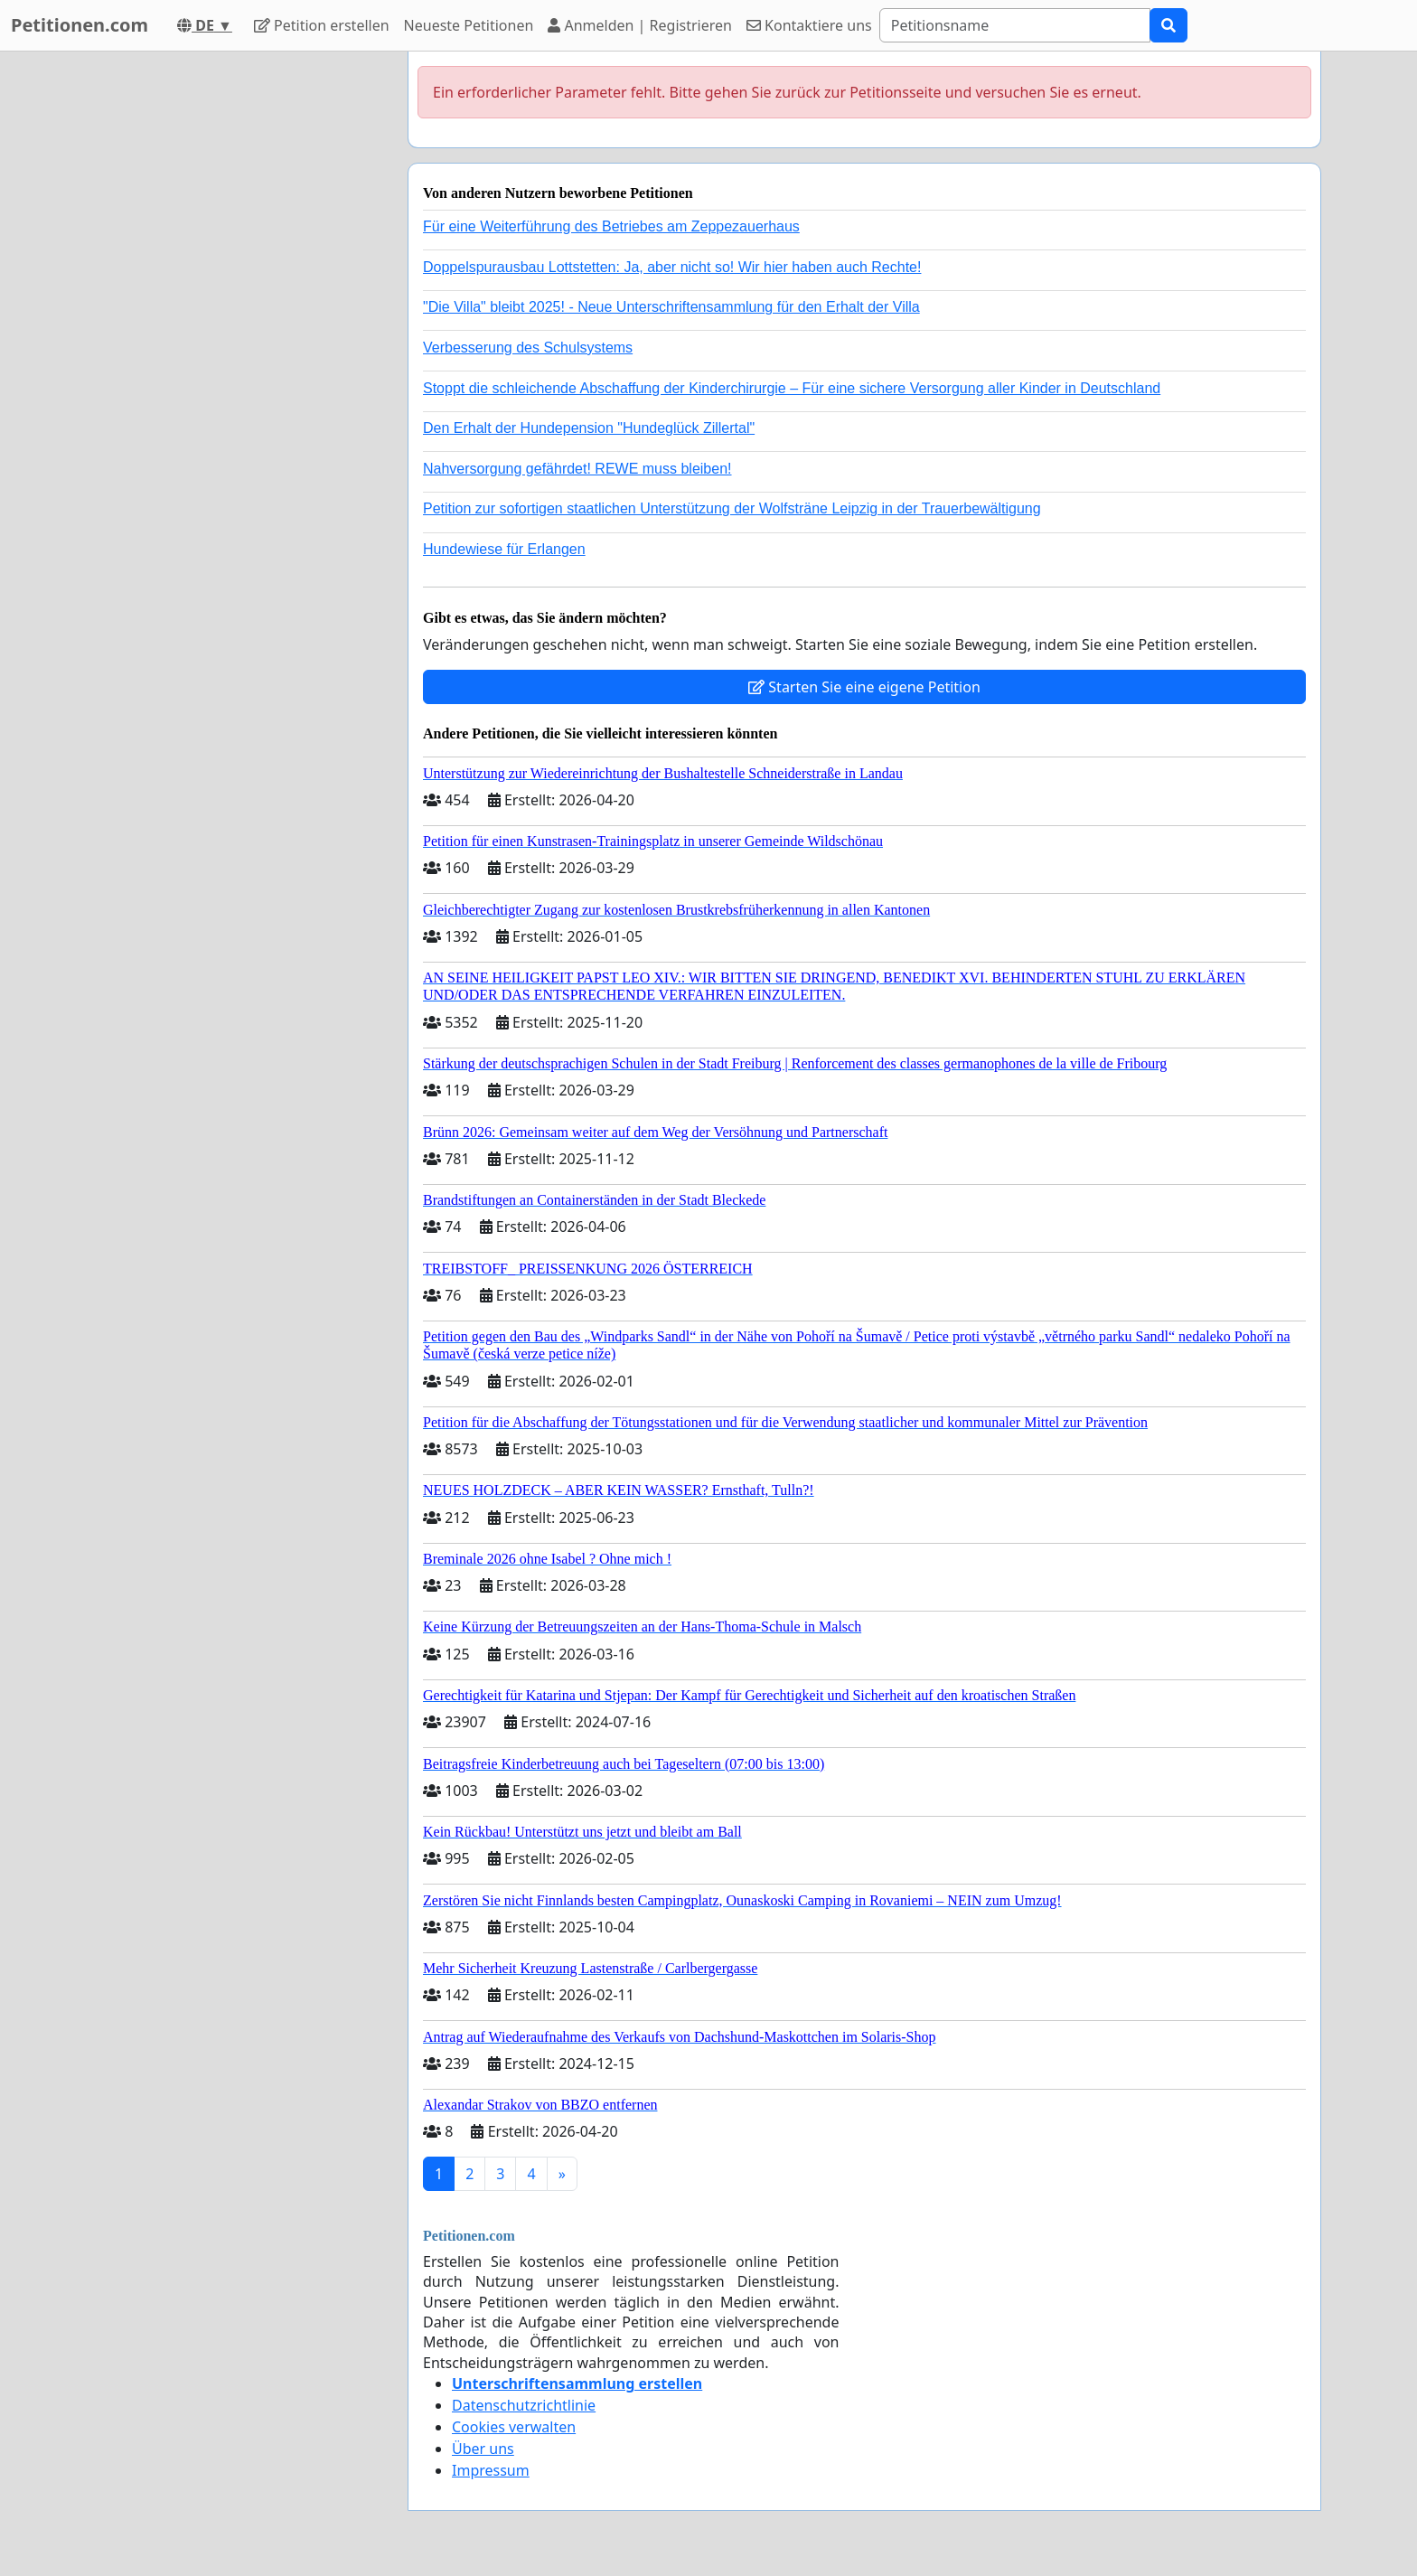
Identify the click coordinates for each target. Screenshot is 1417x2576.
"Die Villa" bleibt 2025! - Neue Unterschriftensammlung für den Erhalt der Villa (671, 307)
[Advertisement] (231, 323)
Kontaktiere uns (809, 25)
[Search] (1014, 25)
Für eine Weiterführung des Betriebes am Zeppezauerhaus (611, 226)
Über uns (483, 2448)
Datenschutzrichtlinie (524, 2405)
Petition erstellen (321, 25)
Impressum (491, 2470)
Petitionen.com (79, 25)
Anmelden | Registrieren (640, 25)
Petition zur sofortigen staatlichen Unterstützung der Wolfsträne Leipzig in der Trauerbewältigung (732, 508)
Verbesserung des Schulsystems (528, 347)
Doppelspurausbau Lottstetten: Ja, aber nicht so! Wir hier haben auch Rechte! (672, 267)
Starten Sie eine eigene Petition (864, 687)
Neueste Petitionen (469, 25)
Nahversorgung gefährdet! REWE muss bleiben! (577, 468)
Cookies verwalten (514, 2427)
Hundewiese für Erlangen (504, 549)
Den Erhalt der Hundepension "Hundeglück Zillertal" (589, 428)
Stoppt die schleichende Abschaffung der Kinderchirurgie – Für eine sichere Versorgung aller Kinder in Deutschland (791, 388)
